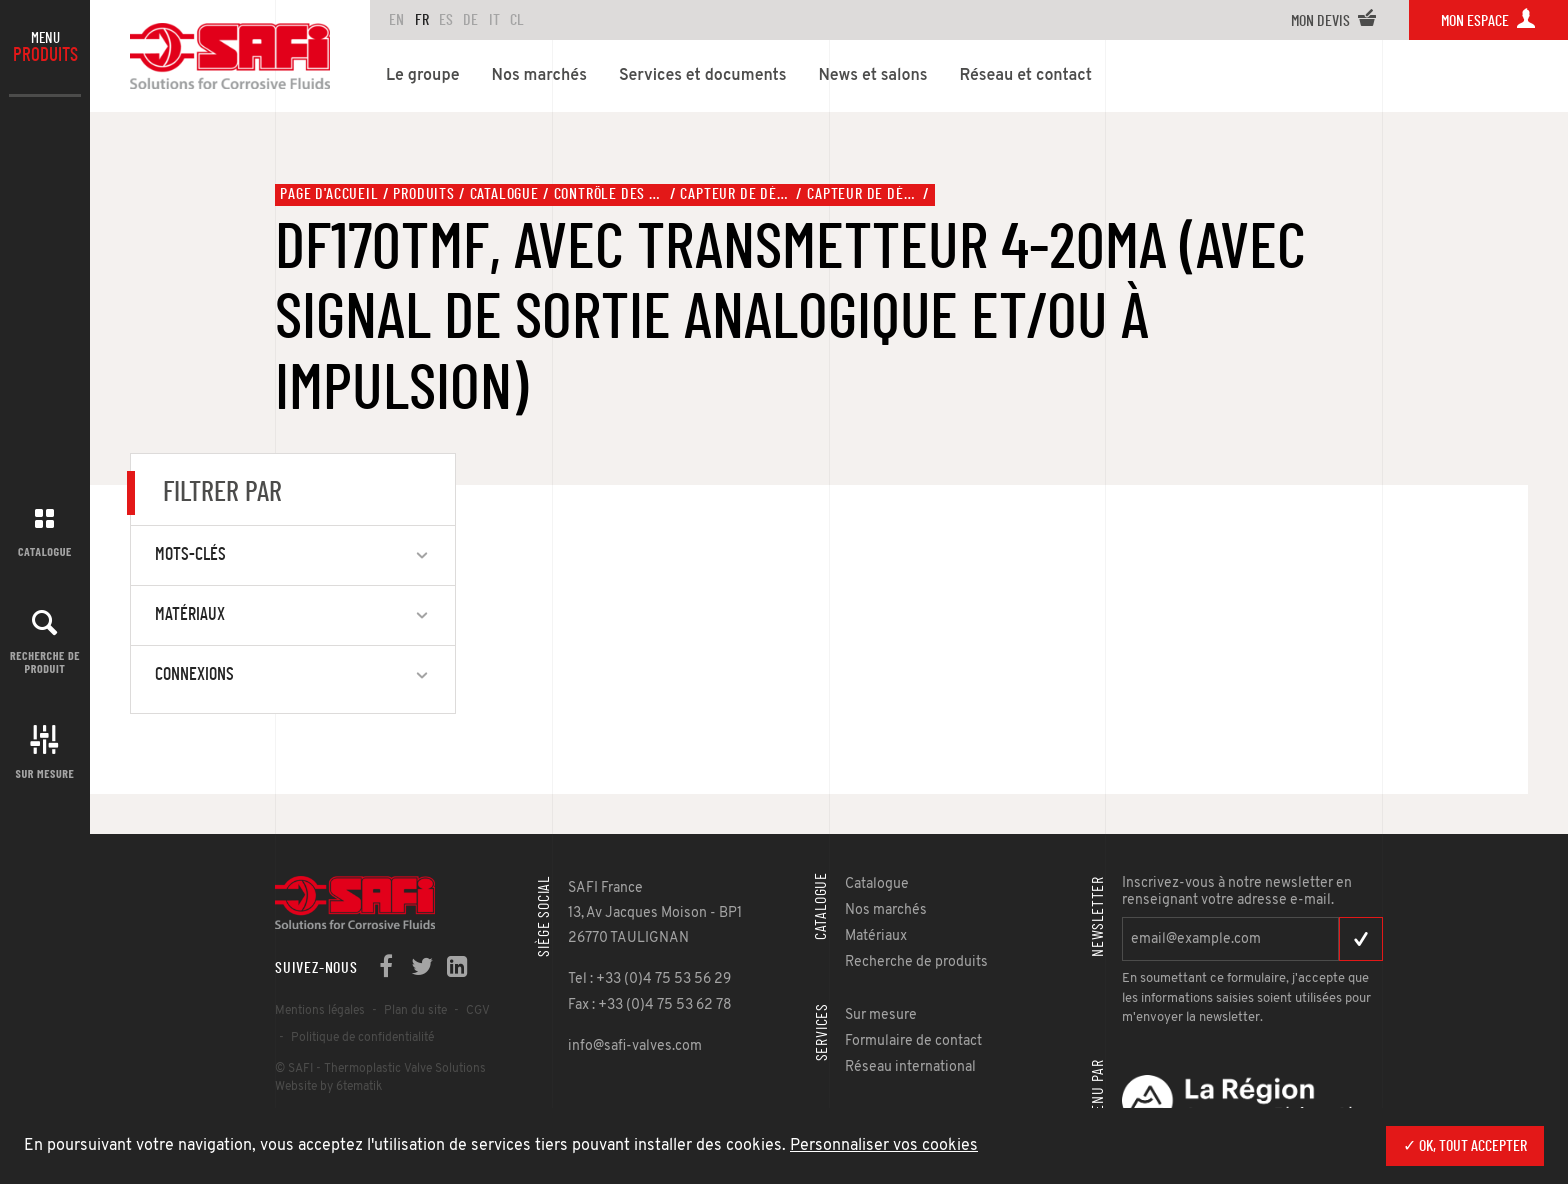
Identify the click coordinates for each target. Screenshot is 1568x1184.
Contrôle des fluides (610, 194)
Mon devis (1334, 21)
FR (422, 20)
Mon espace (1488, 21)
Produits (423, 194)
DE (470, 20)
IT (494, 20)
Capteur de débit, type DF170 (863, 194)
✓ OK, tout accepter (1465, 1146)
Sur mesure (45, 773)
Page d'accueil (329, 194)
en (396, 20)
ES (446, 20)
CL (517, 20)
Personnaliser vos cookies (884, 1146)
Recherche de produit (45, 661)
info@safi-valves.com (635, 1046)
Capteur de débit (736, 194)
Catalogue (45, 551)
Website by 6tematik (328, 1087)
